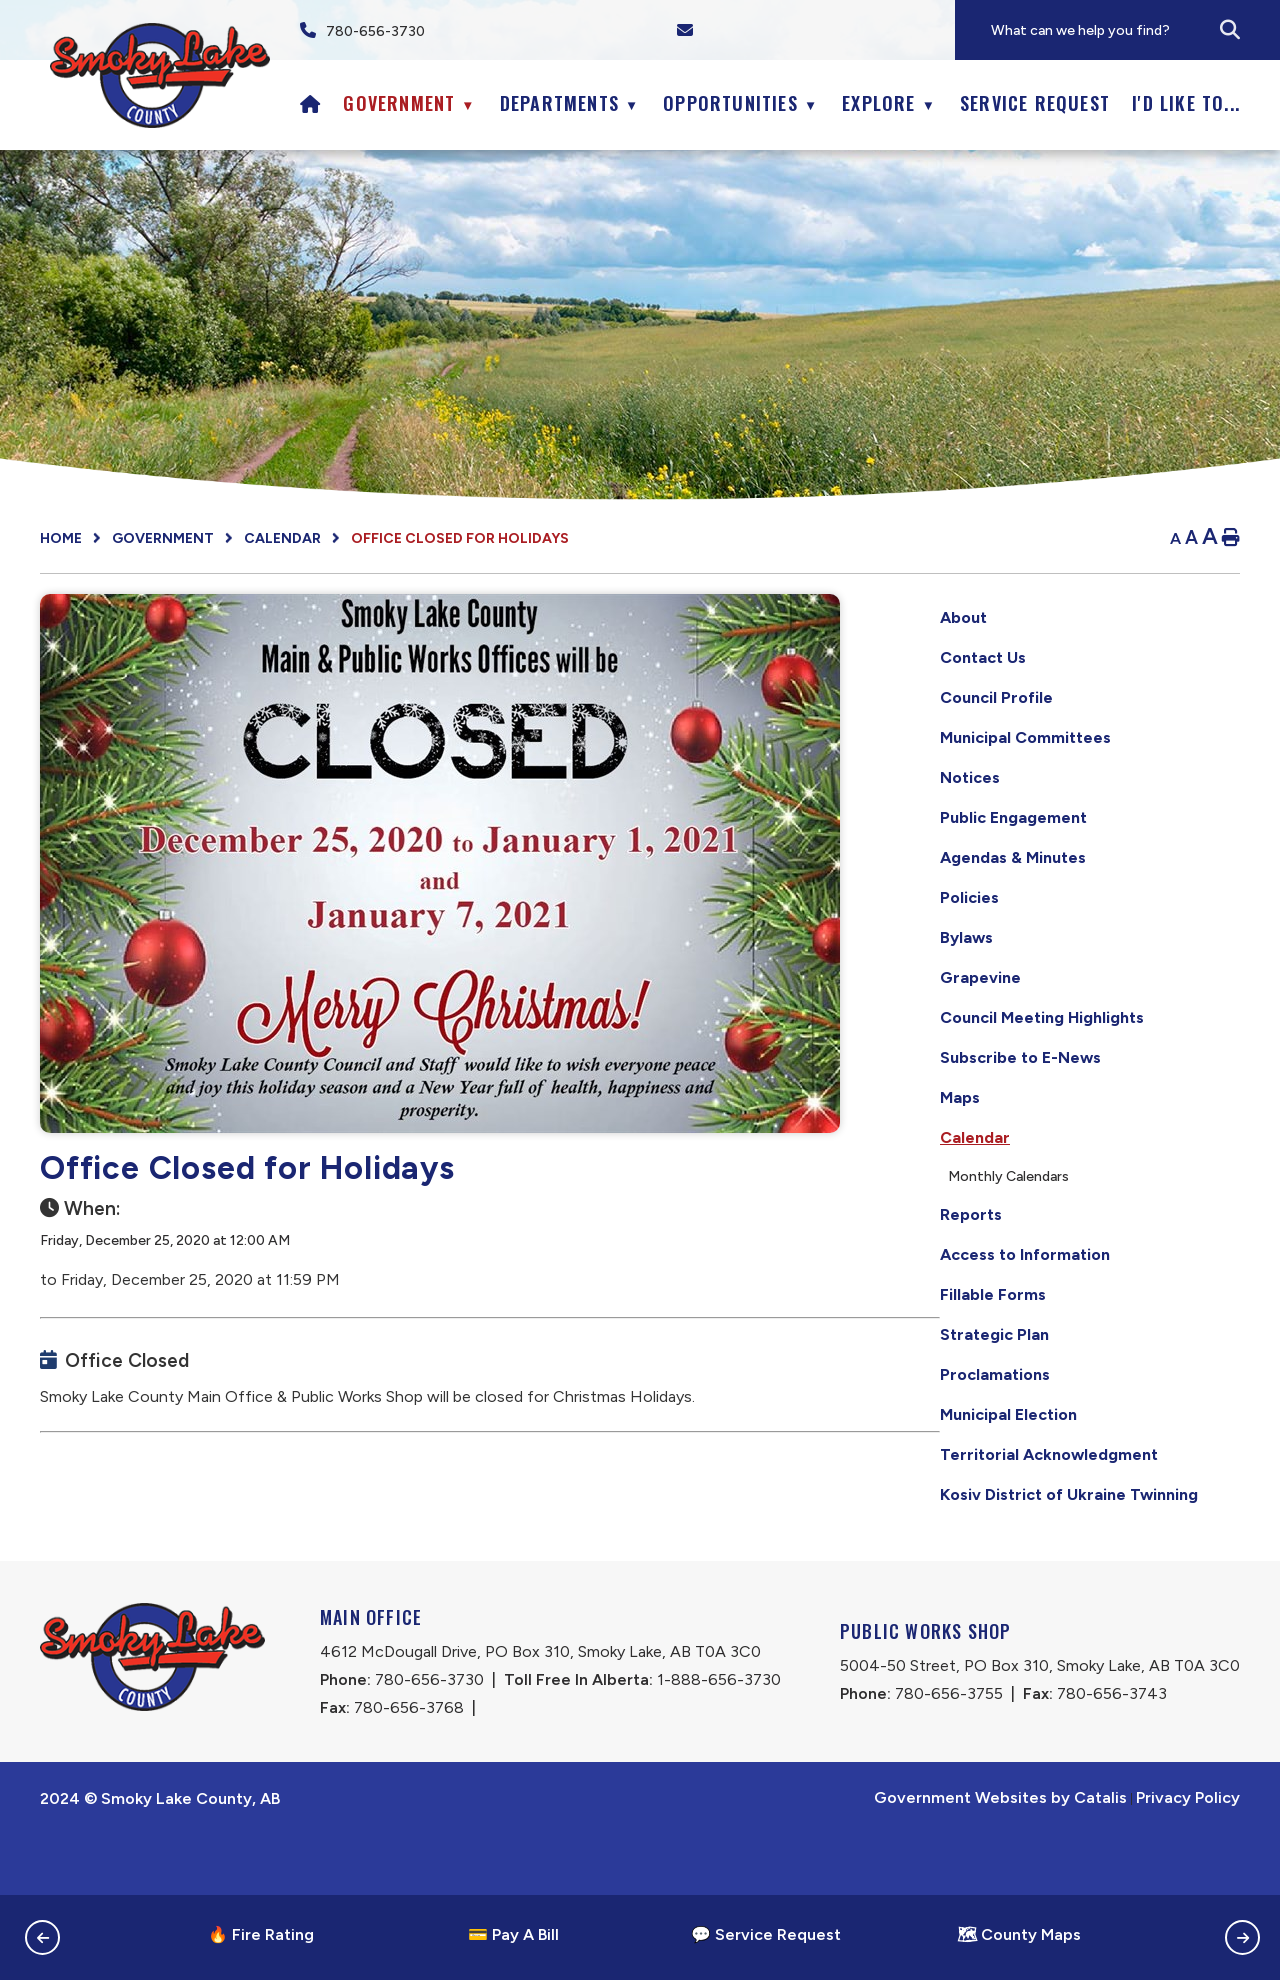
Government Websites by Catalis (1000, 1857)
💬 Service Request (766, 1934)
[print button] (1231, 538)
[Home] (310, 103)
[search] (1134, 30)
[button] (1230, 30)
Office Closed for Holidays (460, 538)
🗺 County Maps (1019, 1934)
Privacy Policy (1188, 1857)
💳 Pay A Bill (513, 1934)
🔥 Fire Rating (261, 1934)
